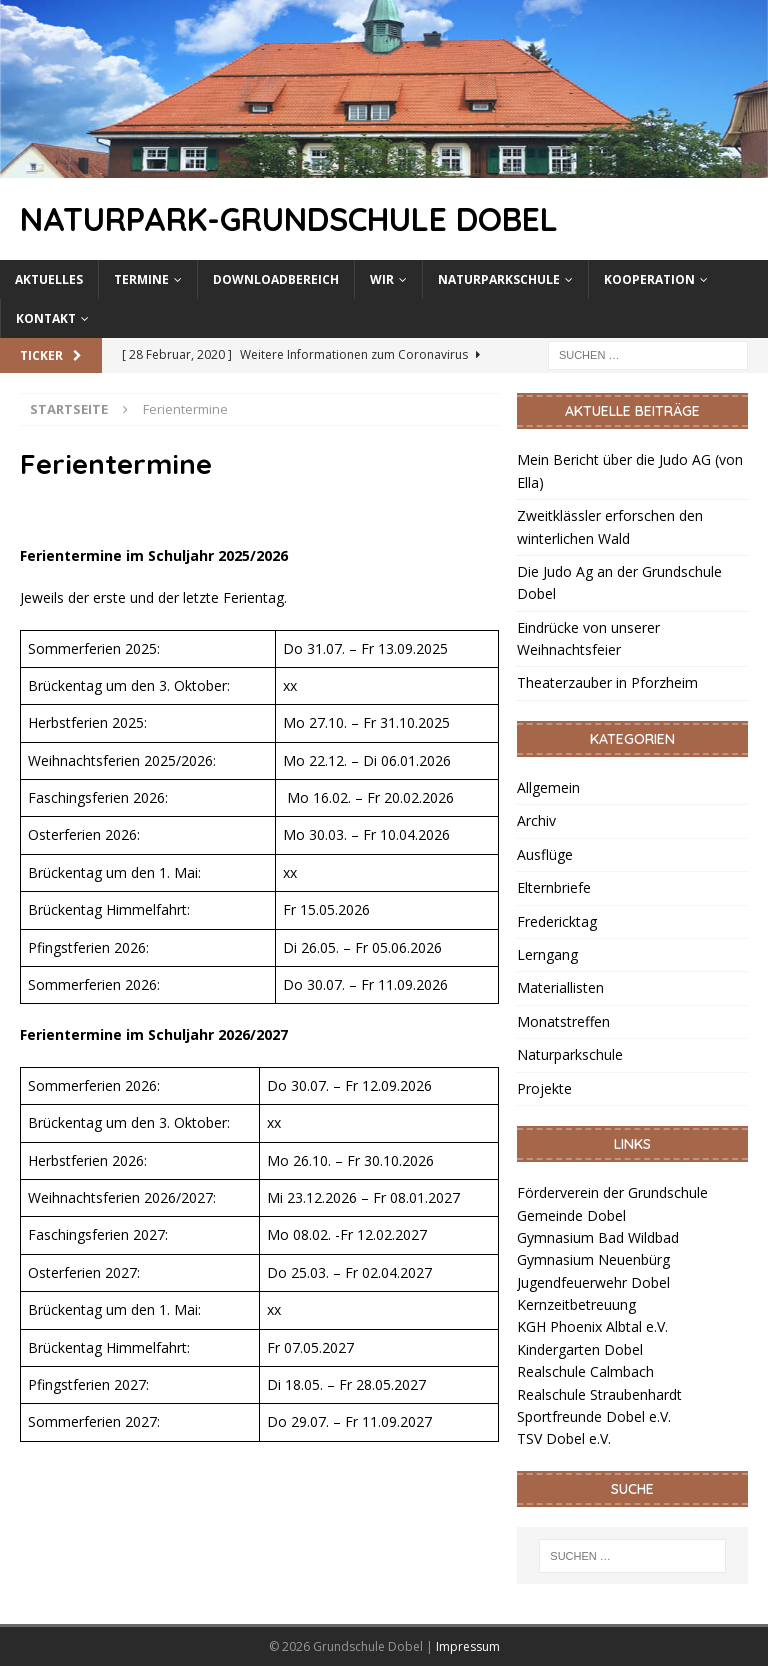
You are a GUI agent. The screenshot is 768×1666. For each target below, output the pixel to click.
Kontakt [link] (46, 318)
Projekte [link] (544, 1088)
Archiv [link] (536, 820)
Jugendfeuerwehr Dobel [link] (593, 1282)
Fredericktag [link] (557, 921)
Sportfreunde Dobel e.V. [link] (594, 1416)
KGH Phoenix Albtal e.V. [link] (592, 1326)
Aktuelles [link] (49, 279)
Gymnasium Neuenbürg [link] (593, 1259)
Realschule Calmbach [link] (585, 1371)
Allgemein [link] (548, 787)
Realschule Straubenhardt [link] (599, 1394)
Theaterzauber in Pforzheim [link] (607, 682)
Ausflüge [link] (545, 854)
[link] (384, 165)
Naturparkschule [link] (499, 279)
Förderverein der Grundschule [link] (612, 1192)
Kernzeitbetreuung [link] (576, 1304)
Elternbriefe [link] (554, 887)
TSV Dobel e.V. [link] (564, 1438)
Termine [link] (141, 279)
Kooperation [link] (649, 279)
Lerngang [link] (547, 954)
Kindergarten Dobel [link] (580, 1349)
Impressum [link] (468, 1646)
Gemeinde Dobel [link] (571, 1215)
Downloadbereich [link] (276, 279)
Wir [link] (382, 279)
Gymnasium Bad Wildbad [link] (598, 1237)
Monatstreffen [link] (563, 1021)
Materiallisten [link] (560, 987)
